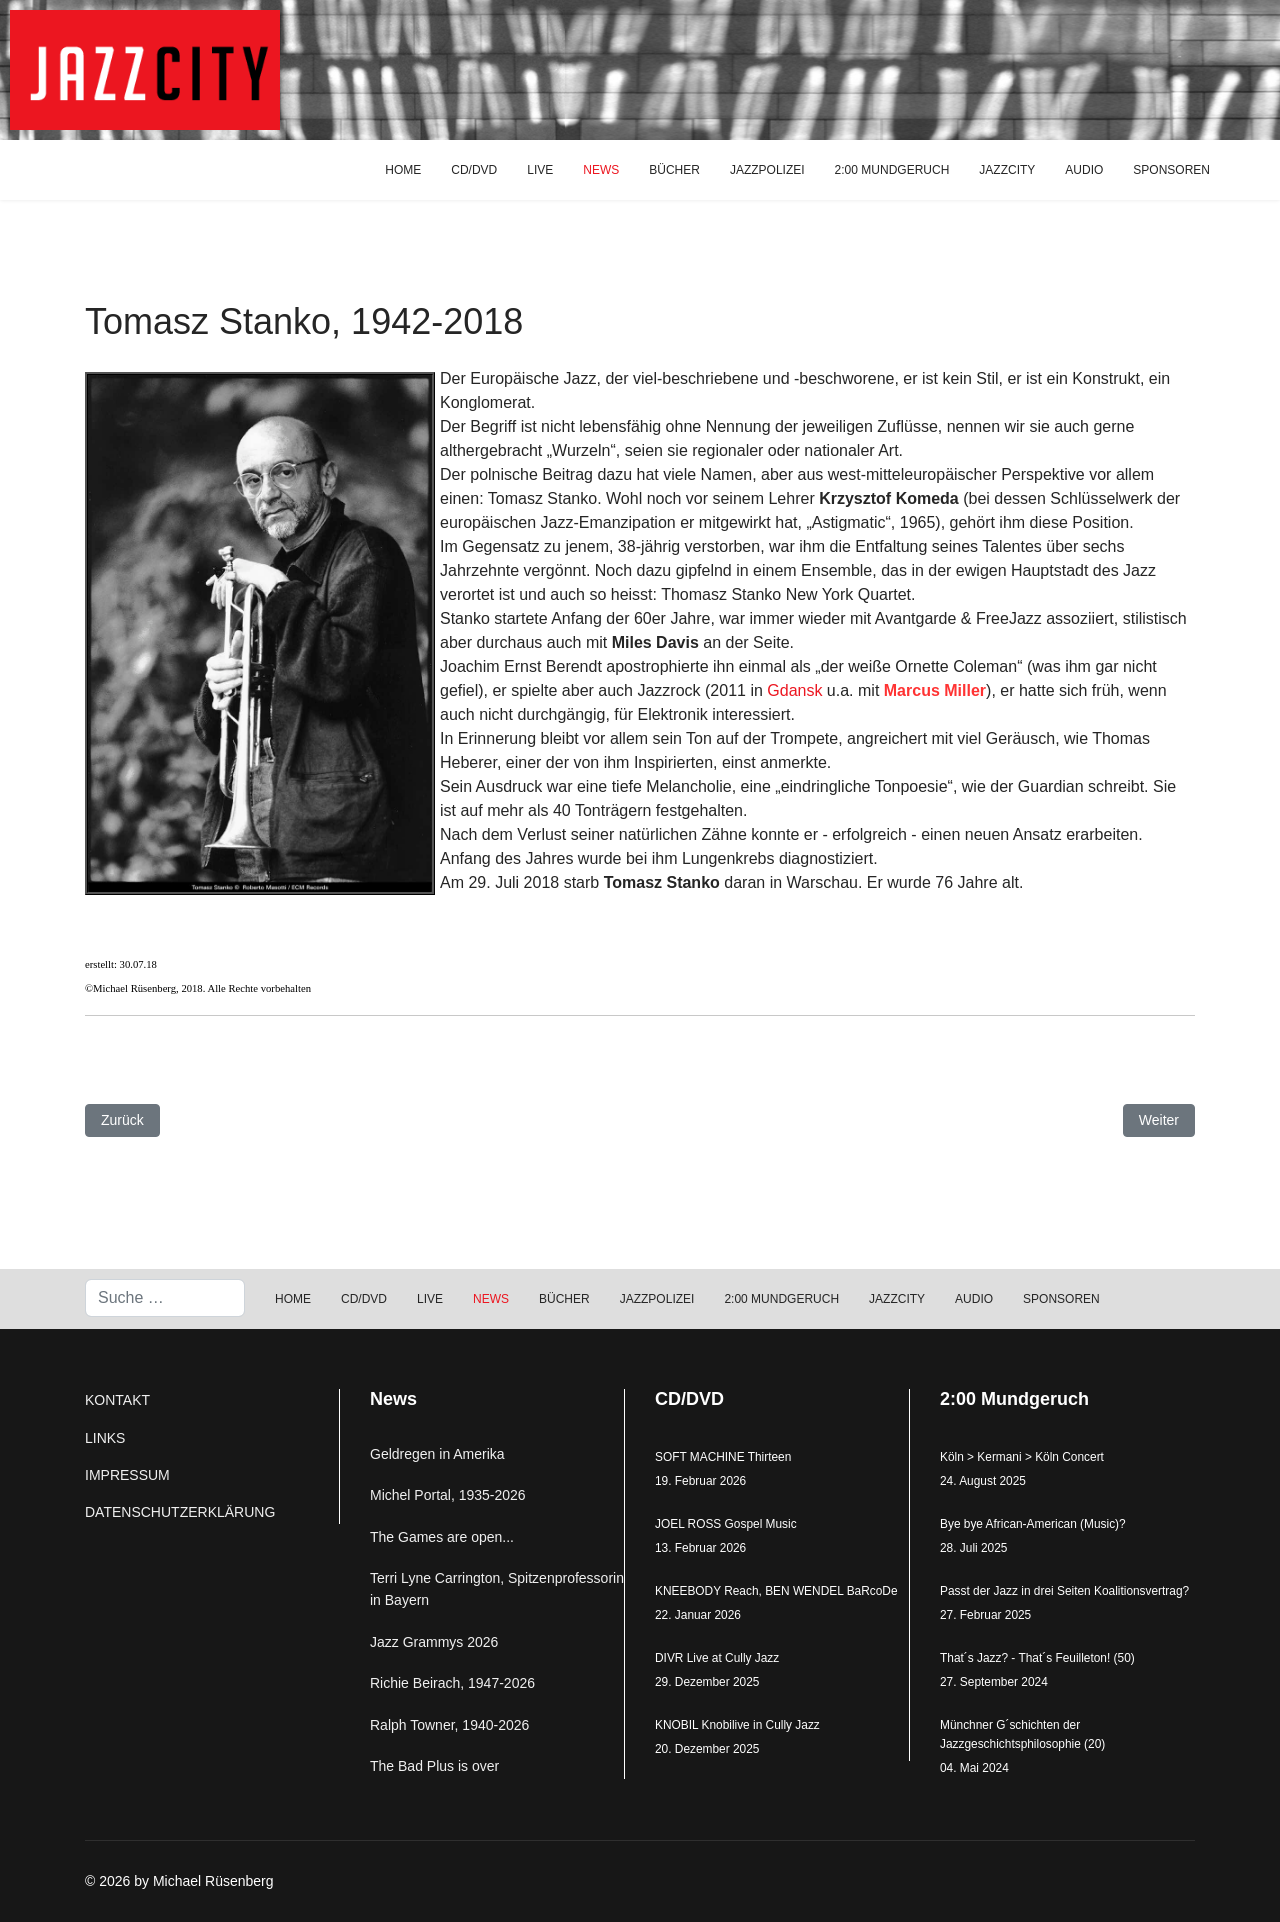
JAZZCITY (1007, 170)
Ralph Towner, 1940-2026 (449, 1725)
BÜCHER (674, 170)
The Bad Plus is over (434, 1766)
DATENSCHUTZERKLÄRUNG (180, 1512)
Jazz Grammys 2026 (434, 1642)
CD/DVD (474, 170)
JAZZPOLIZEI (767, 170)
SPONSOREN (1171, 170)
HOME (403, 170)
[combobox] (165, 1298)
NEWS (601, 170)
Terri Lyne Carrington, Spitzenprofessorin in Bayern (497, 1589)
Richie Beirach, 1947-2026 (452, 1683)
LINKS (105, 1438)
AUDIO (1084, 170)
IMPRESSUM (127, 1475)
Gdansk (794, 690)
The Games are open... (442, 1537)
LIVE (540, 170)
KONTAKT (117, 1400)
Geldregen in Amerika (437, 1454)
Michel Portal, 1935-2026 (448, 1495)
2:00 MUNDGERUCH (892, 170)
